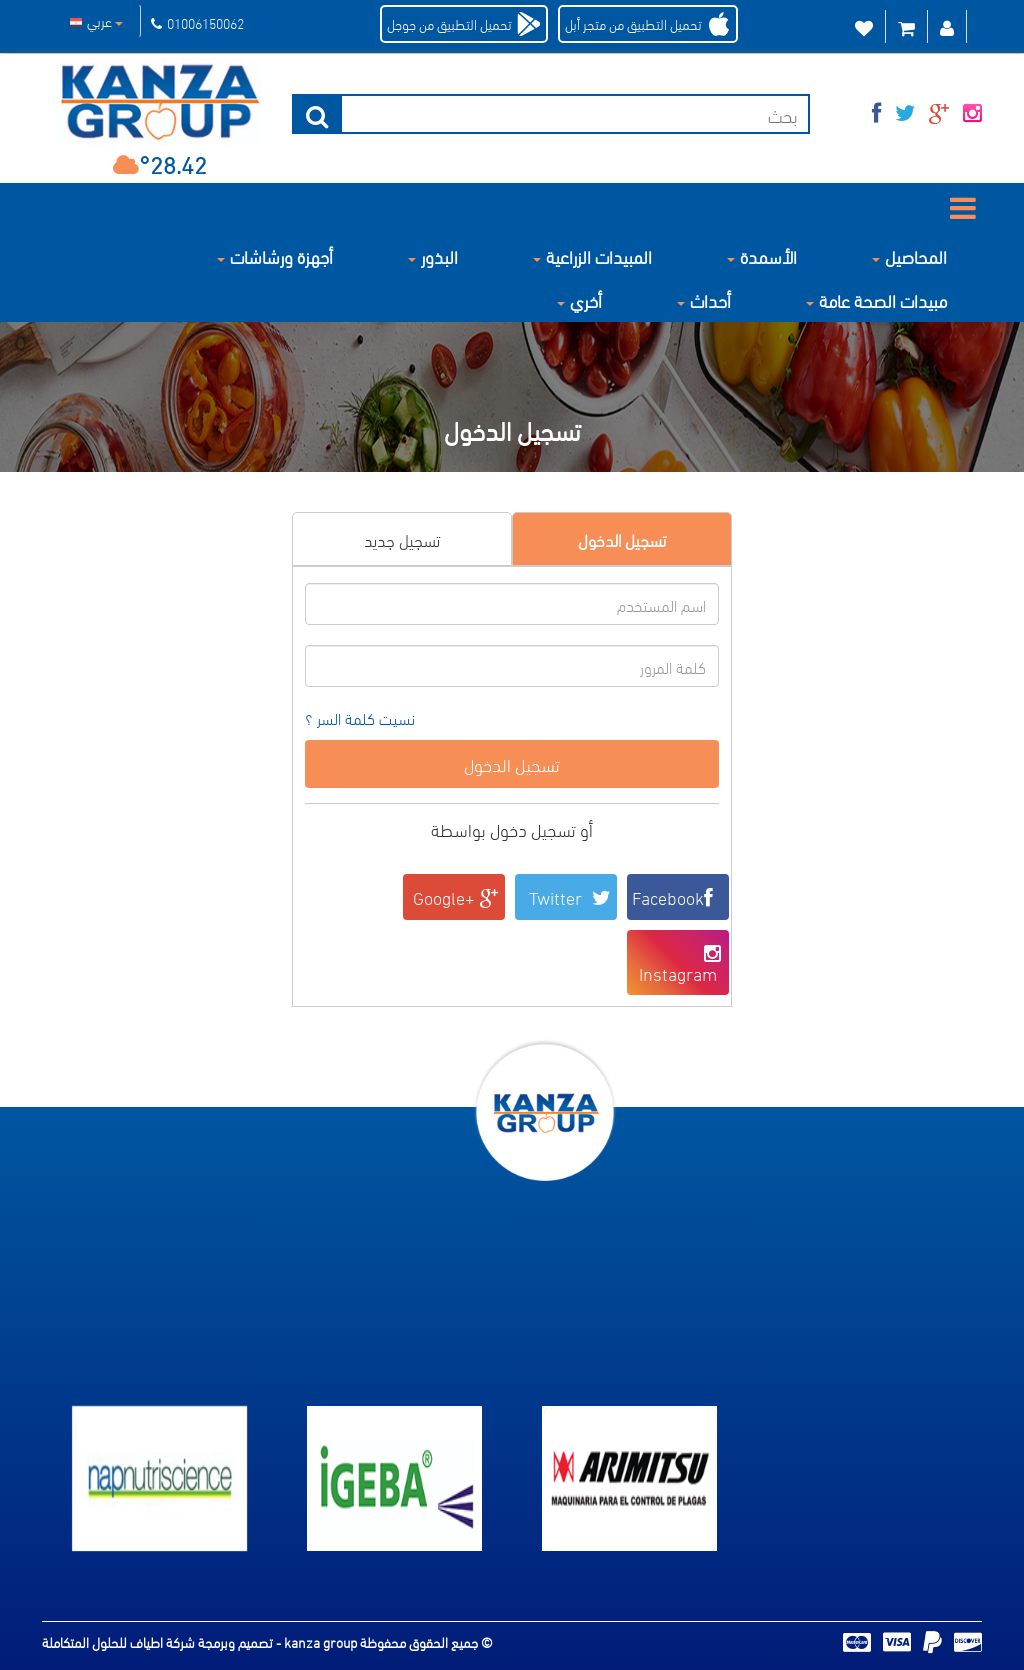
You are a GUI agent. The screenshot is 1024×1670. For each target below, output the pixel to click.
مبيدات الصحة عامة (876, 299)
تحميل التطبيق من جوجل (449, 23)
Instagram (681, 964)
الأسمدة (762, 255)
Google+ (456, 896)
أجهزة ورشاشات (275, 255)
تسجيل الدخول (622, 538)
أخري (579, 299)
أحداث (704, 299)
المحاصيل (909, 255)
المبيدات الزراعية (592, 255)
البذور (433, 255)
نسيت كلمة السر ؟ (360, 718)
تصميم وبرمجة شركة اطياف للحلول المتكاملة (159, 1641)
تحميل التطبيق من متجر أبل (633, 23)
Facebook (678, 896)
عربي (96, 20)
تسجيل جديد (402, 538)
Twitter (570, 896)
